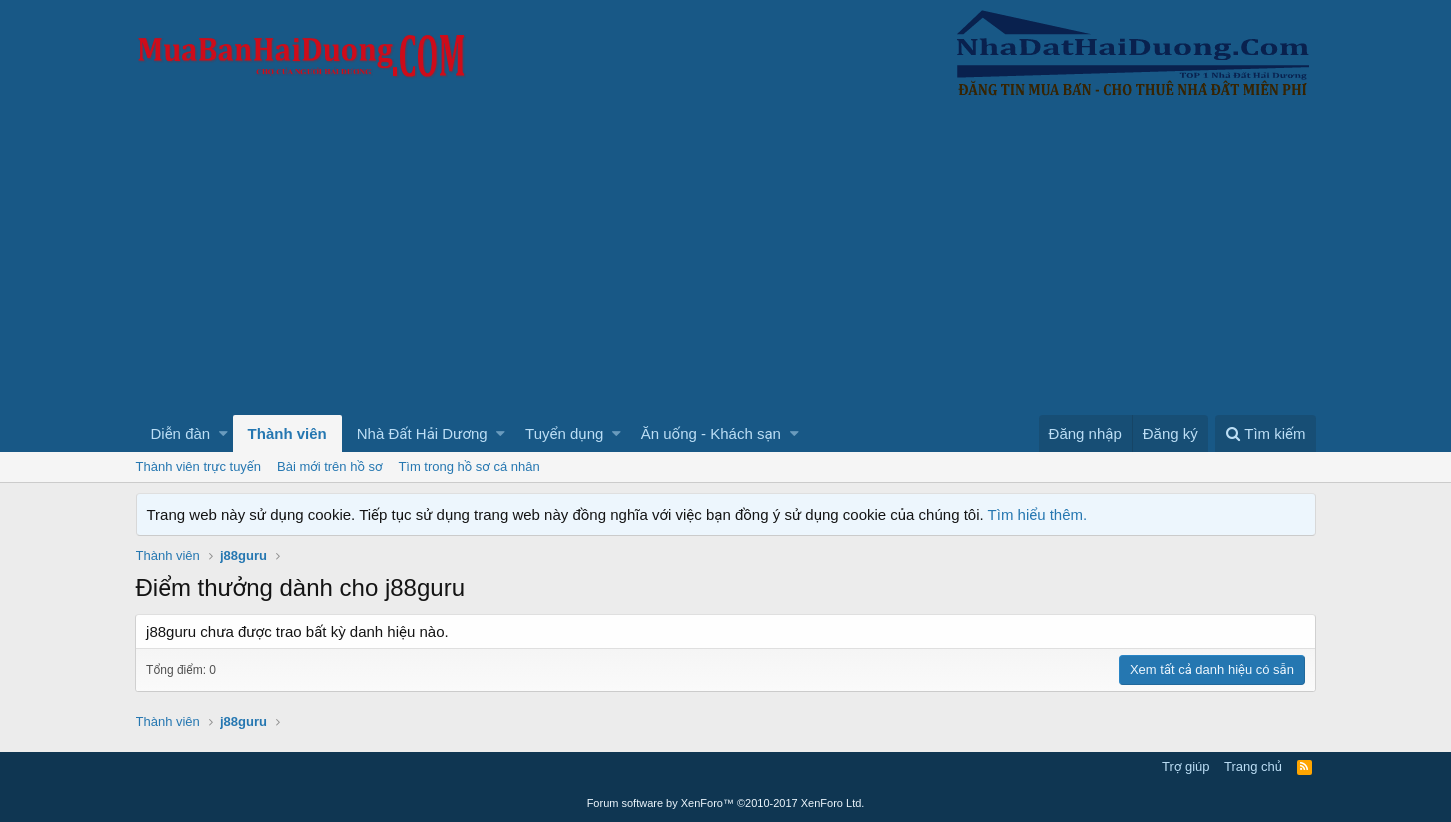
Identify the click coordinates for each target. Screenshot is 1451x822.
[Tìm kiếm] (1265, 433)
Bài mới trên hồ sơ (329, 466)
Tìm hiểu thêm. (1038, 514)
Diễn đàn (181, 433)
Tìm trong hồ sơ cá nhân (468, 466)
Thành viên (287, 433)
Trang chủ (1253, 766)
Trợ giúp (1185, 766)
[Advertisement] (726, 265)
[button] (223, 433)
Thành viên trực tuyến (199, 466)
